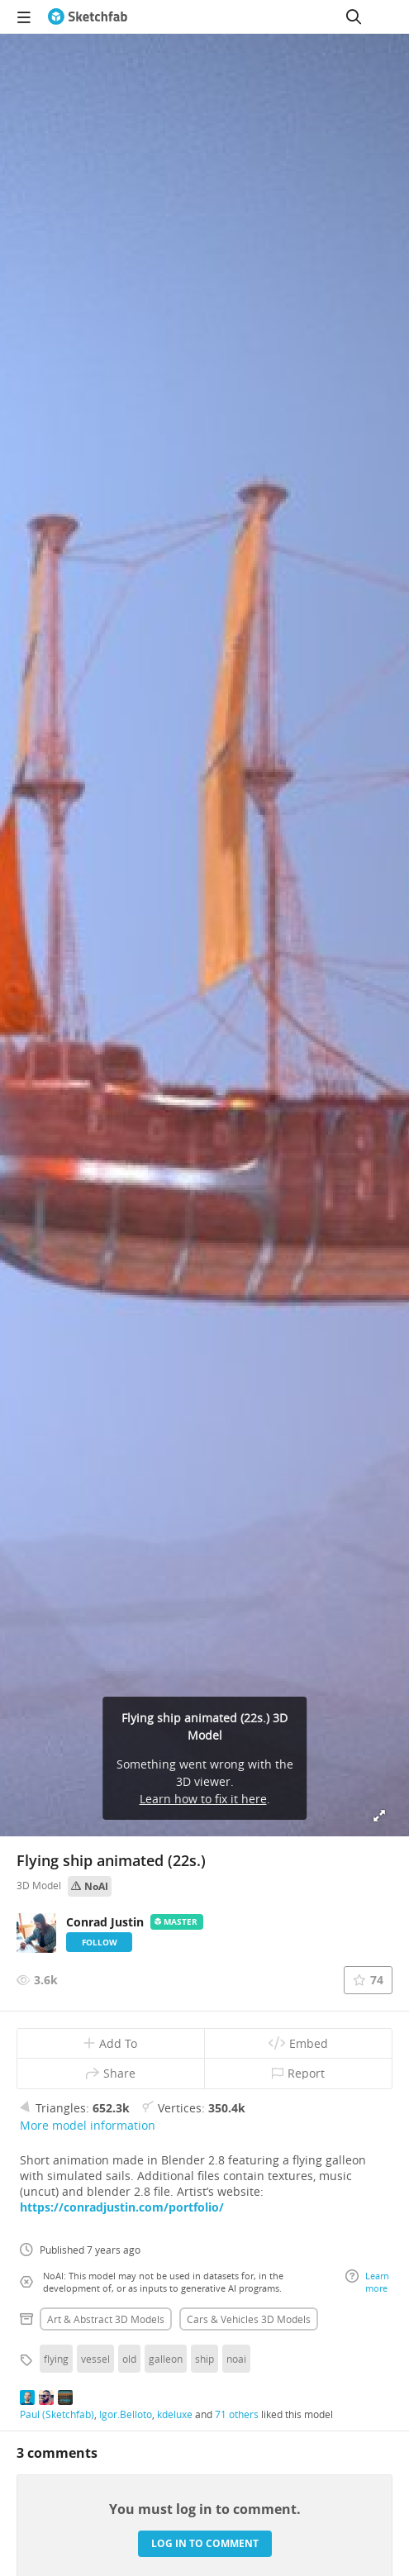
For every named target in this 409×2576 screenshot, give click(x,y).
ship (204, 2358)
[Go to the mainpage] (87, 16)
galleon (166, 2358)
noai (236, 2358)
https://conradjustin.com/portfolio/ (122, 2207)
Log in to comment (205, 2543)
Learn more (367, 2281)
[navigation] (24, 16)
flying (56, 2358)
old (129, 2358)
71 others (237, 2414)
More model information (87, 2125)
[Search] (353, 16)
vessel (95, 2358)
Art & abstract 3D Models (105, 2319)
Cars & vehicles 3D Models (249, 2319)
